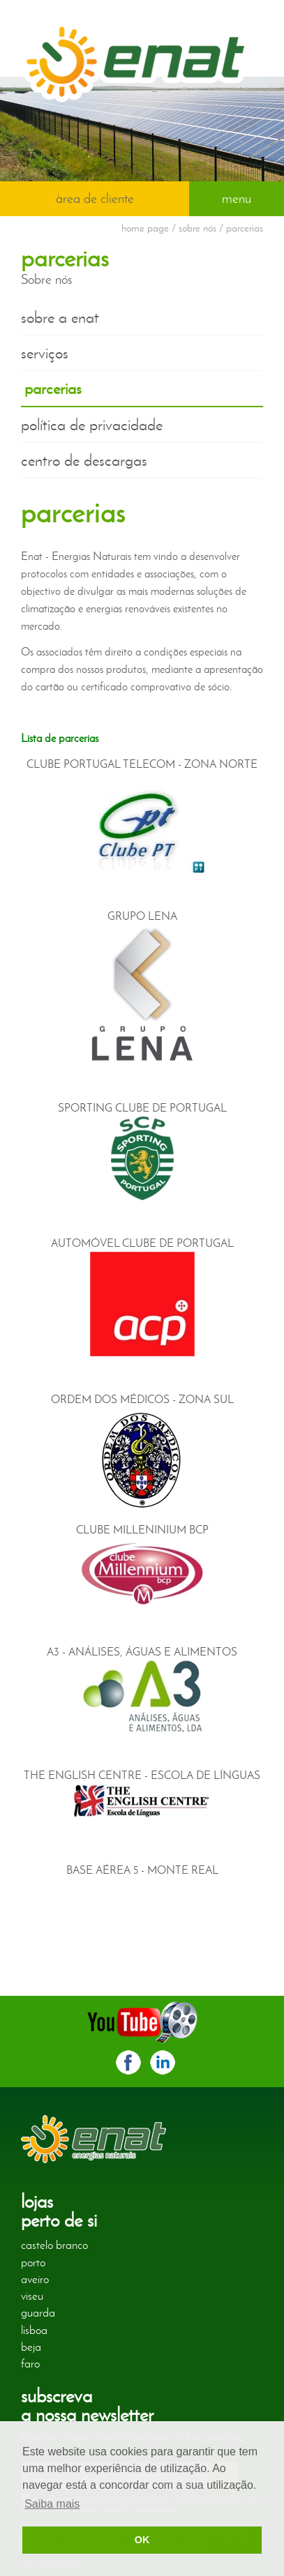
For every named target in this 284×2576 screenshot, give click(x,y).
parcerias (53, 388)
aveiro (35, 2279)
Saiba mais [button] (52, 2504)
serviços (44, 353)
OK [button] (142, 2539)
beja (31, 2347)
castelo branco (54, 2245)
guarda (38, 2312)
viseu (32, 2296)
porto (33, 2262)
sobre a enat (60, 317)
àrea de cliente (95, 198)
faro (30, 2363)
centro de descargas (84, 460)
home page (145, 228)
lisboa (34, 2330)
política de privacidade (92, 424)
